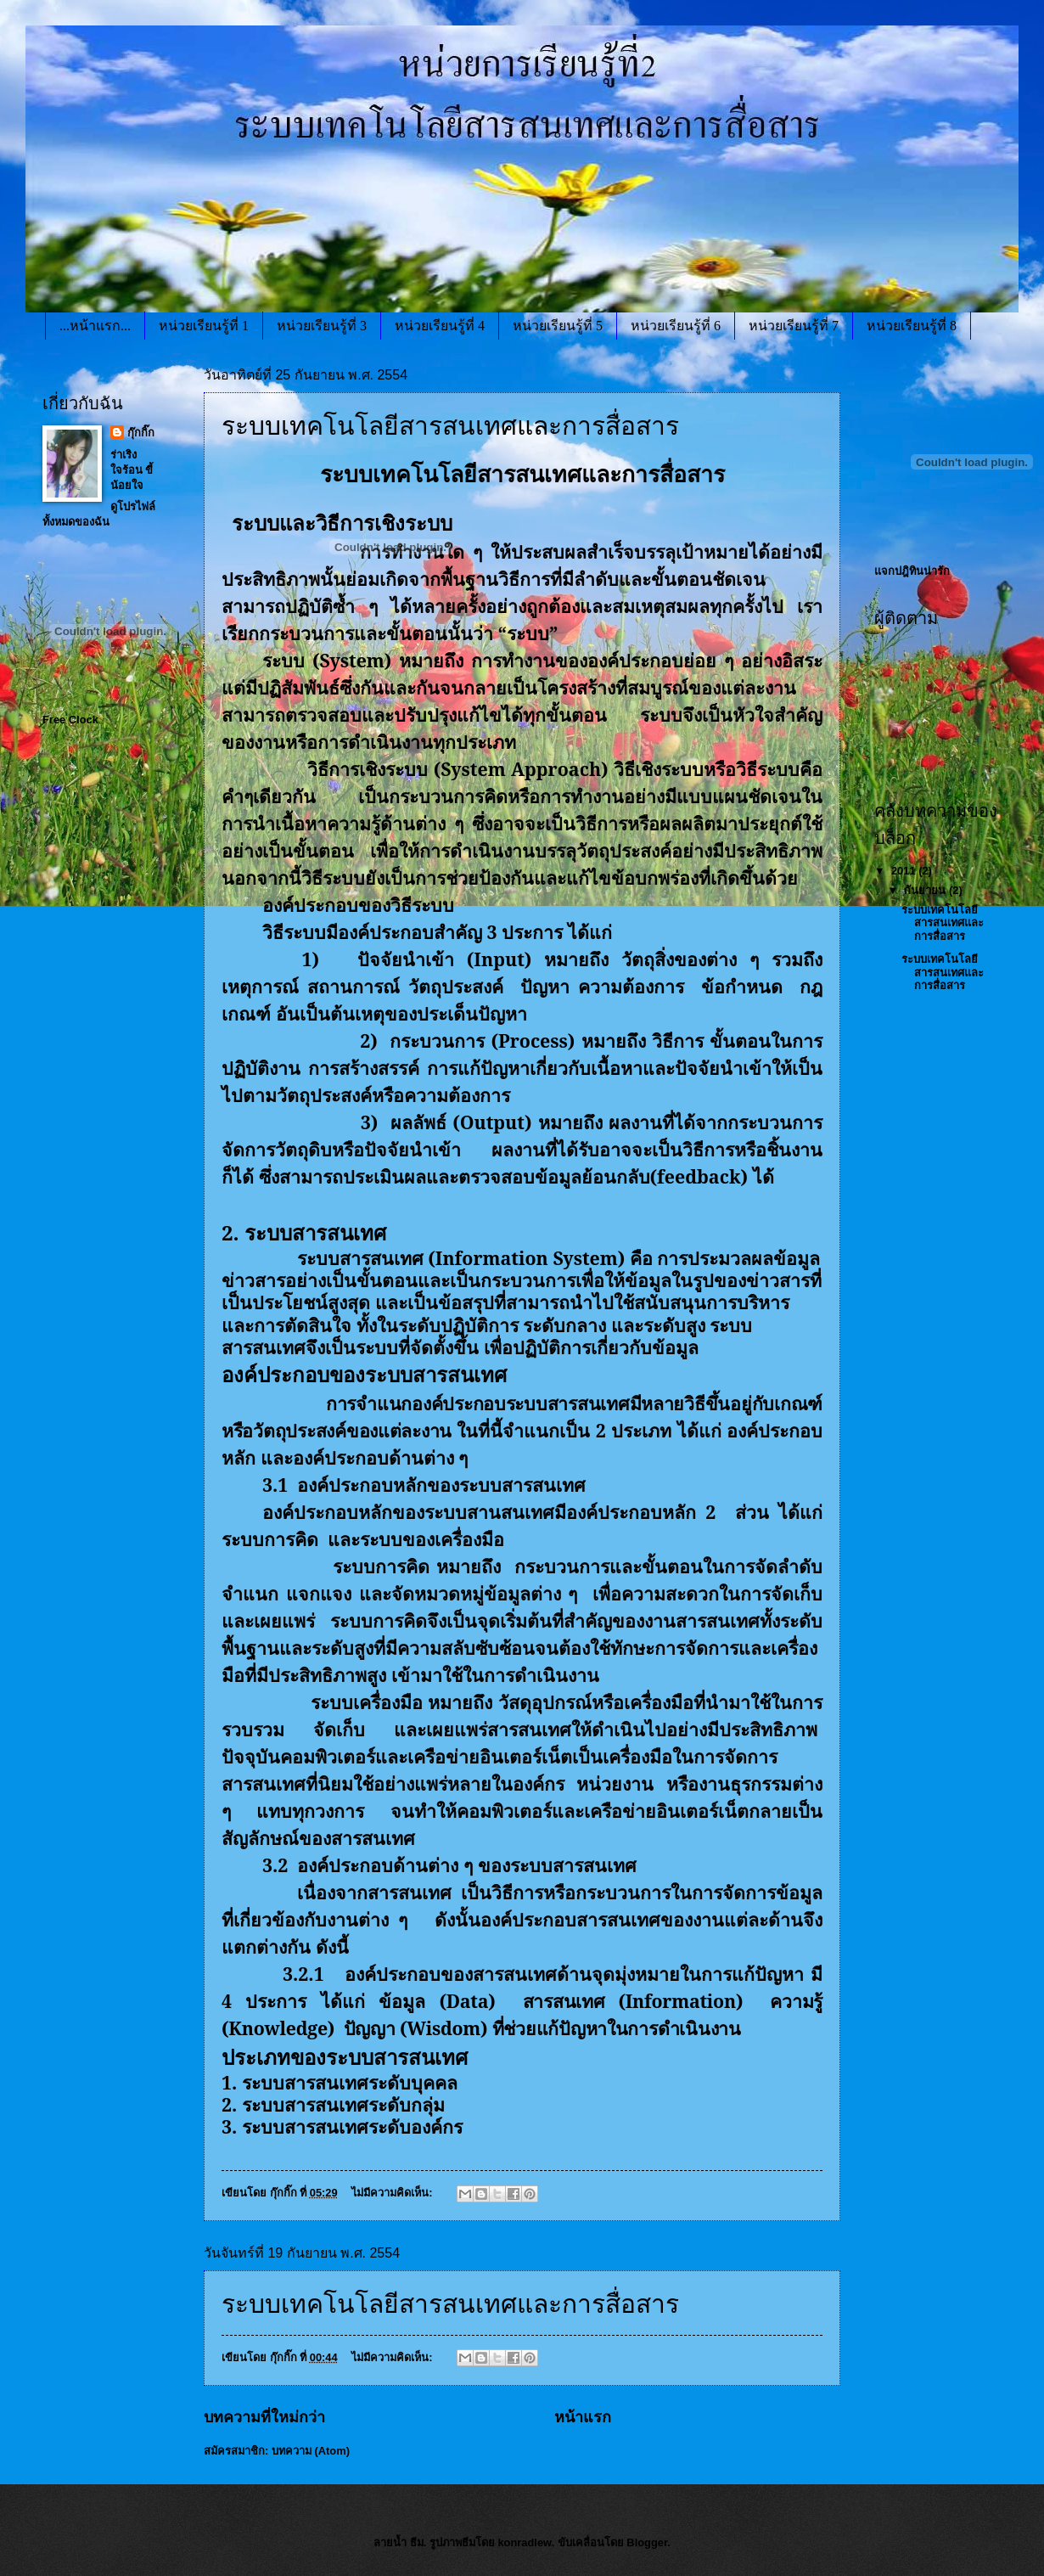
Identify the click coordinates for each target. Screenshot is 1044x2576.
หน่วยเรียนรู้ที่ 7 (794, 325)
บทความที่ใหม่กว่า (264, 2417)
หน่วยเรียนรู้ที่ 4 (440, 325)
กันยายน (926, 890)
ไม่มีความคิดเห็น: (393, 2192)
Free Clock (70, 719)
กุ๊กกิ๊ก (140, 432)
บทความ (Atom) (311, 2450)
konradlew (524, 2542)
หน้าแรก (582, 2417)
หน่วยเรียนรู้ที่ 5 (558, 325)
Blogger (646, 2542)
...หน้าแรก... (95, 325)
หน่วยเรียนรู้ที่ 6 (676, 325)
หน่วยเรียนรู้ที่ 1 (204, 325)
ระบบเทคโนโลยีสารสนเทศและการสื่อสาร (450, 2304)
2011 (904, 870)
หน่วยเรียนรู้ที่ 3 (322, 325)
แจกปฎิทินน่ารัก (912, 571)
